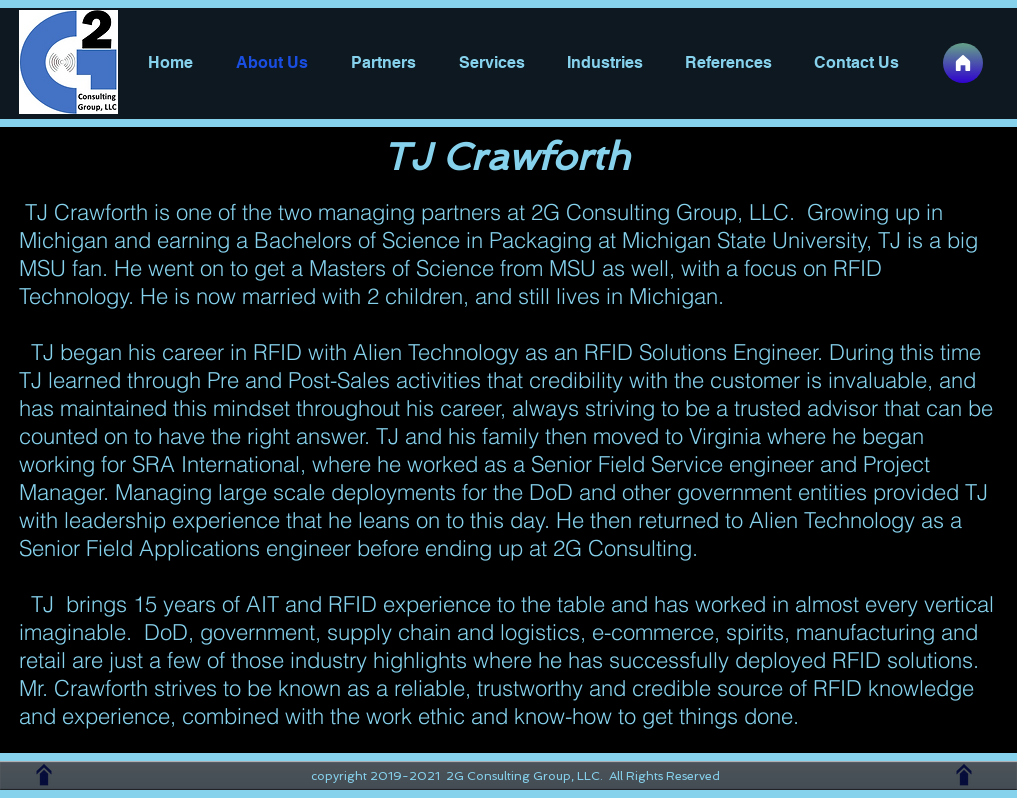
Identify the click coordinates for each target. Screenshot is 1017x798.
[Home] (963, 63)
